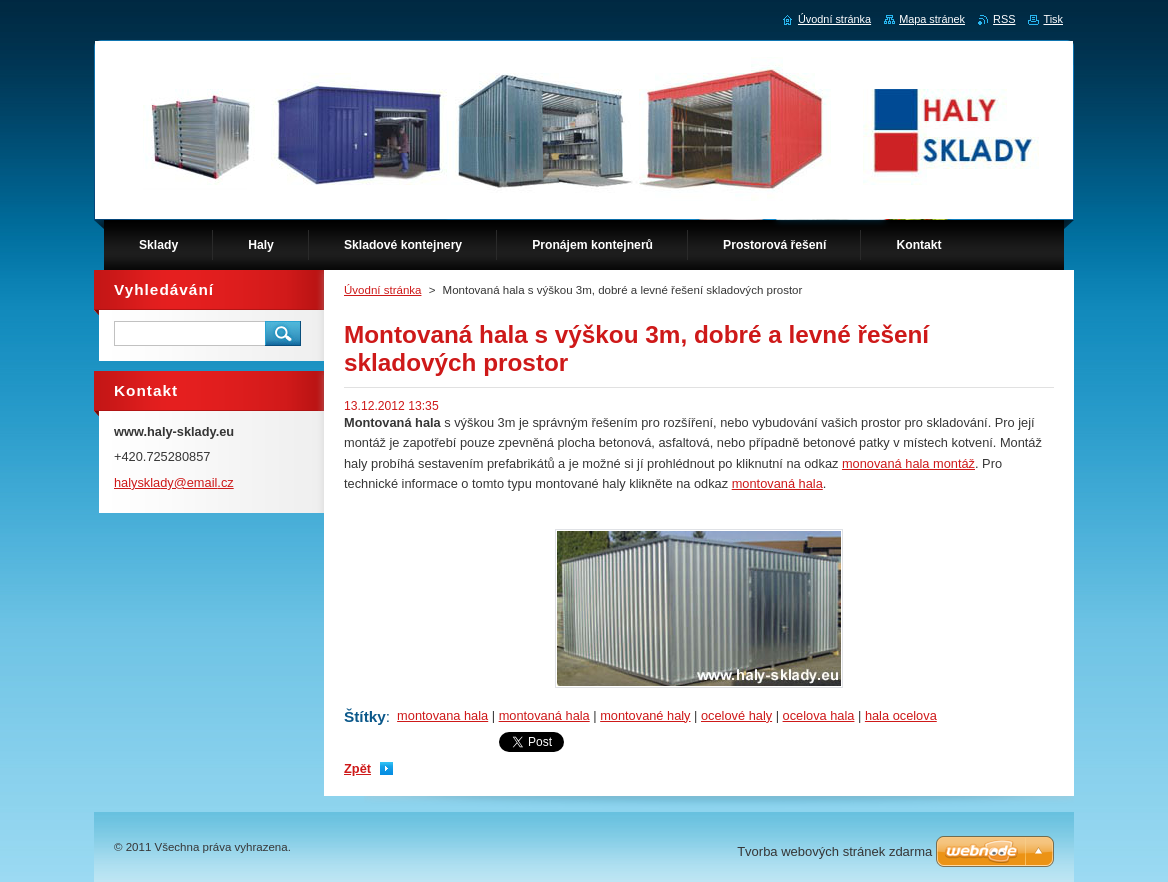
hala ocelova (901, 715)
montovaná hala (777, 483)
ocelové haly (736, 715)
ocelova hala (819, 715)
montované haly (645, 715)
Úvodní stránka (382, 290)
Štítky (365, 716)
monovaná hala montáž (908, 463)
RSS (1004, 19)
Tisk (1053, 19)
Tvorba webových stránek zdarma (834, 851)
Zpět (357, 768)
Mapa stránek (932, 19)
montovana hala (442, 715)
